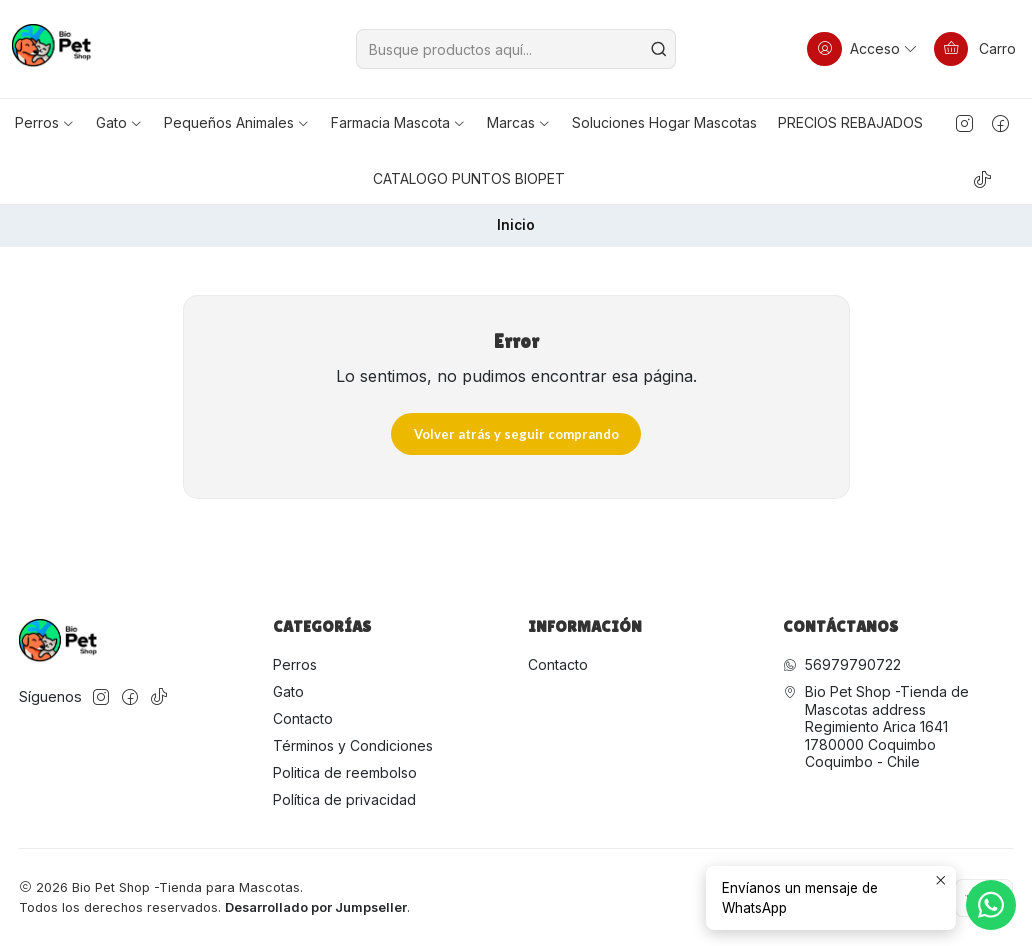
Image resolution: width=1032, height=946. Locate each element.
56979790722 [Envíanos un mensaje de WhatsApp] (842, 664)
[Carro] (975, 49)
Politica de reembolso (345, 772)
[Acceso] (863, 49)
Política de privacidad (344, 799)
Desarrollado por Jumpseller (316, 906)
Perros (295, 664)
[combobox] (516, 49)
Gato (288, 691)
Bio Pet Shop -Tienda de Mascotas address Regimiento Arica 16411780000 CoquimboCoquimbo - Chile (876, 726)
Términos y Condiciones (353, 745)
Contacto (303, 718)
